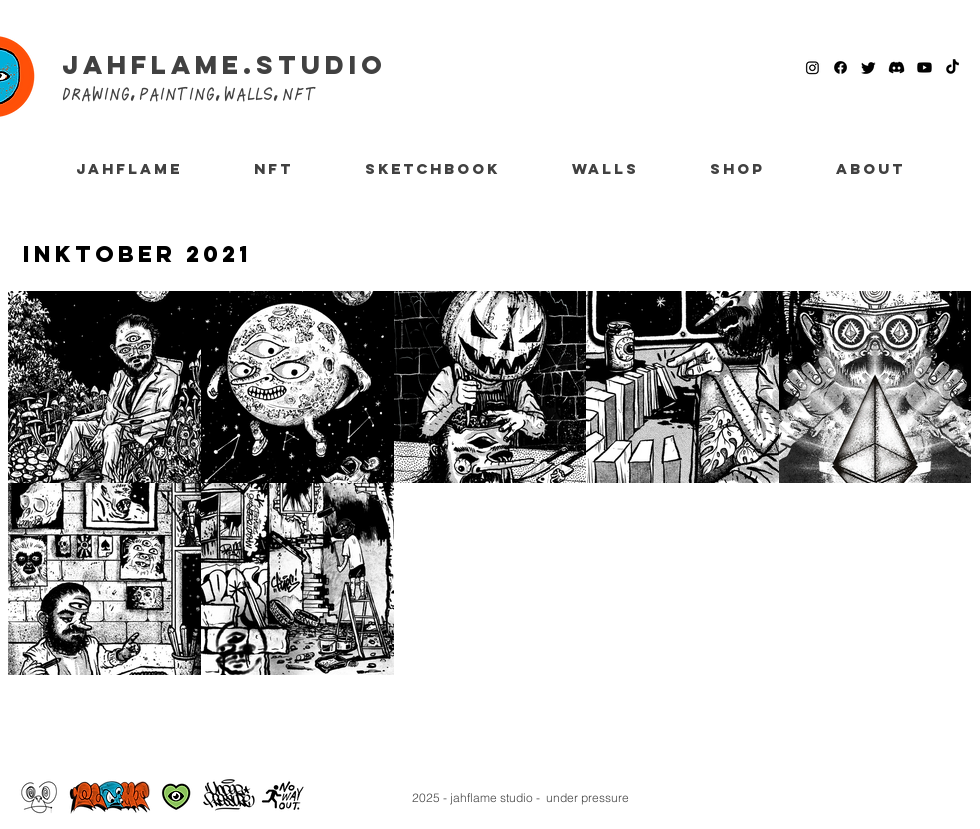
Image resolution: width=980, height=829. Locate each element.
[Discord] (896, 67)
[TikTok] (952, 67)
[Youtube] (924, 67)
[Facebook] (840, 67)
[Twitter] (868, 67)
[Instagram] (812, 67)
